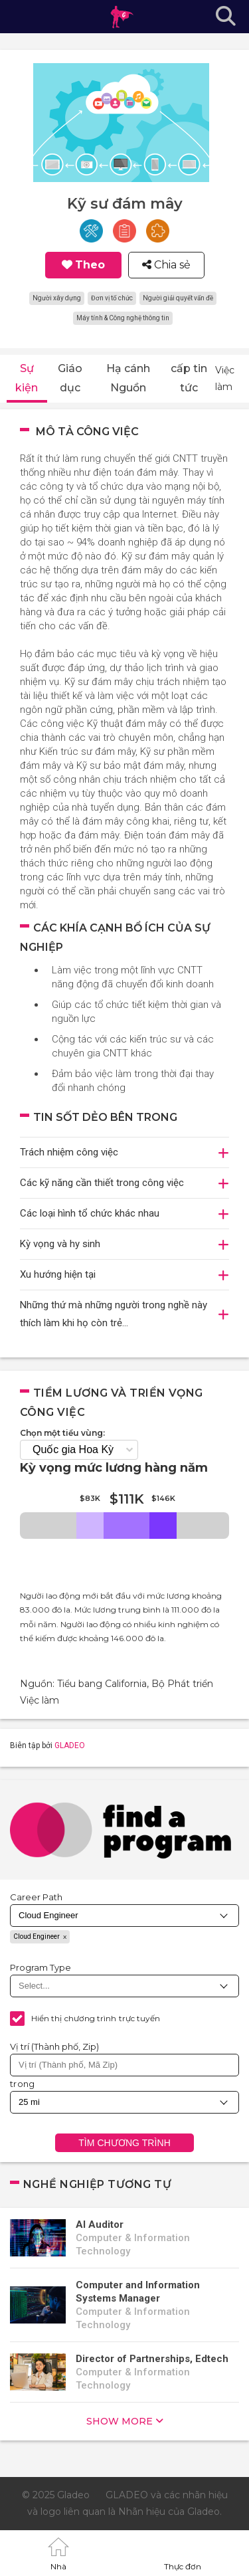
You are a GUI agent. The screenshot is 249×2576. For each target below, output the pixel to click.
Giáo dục (70, 378)
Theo (90, 265)
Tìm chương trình (124, 2142)
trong (22, 2083)
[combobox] (124, 2065)
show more (119, 2421)
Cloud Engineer (36, 1936)
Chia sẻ (171, 265)
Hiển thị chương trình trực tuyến (95, 2018)
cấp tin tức (189, 378)
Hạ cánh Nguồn (128, 378)
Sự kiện (26, 378)
